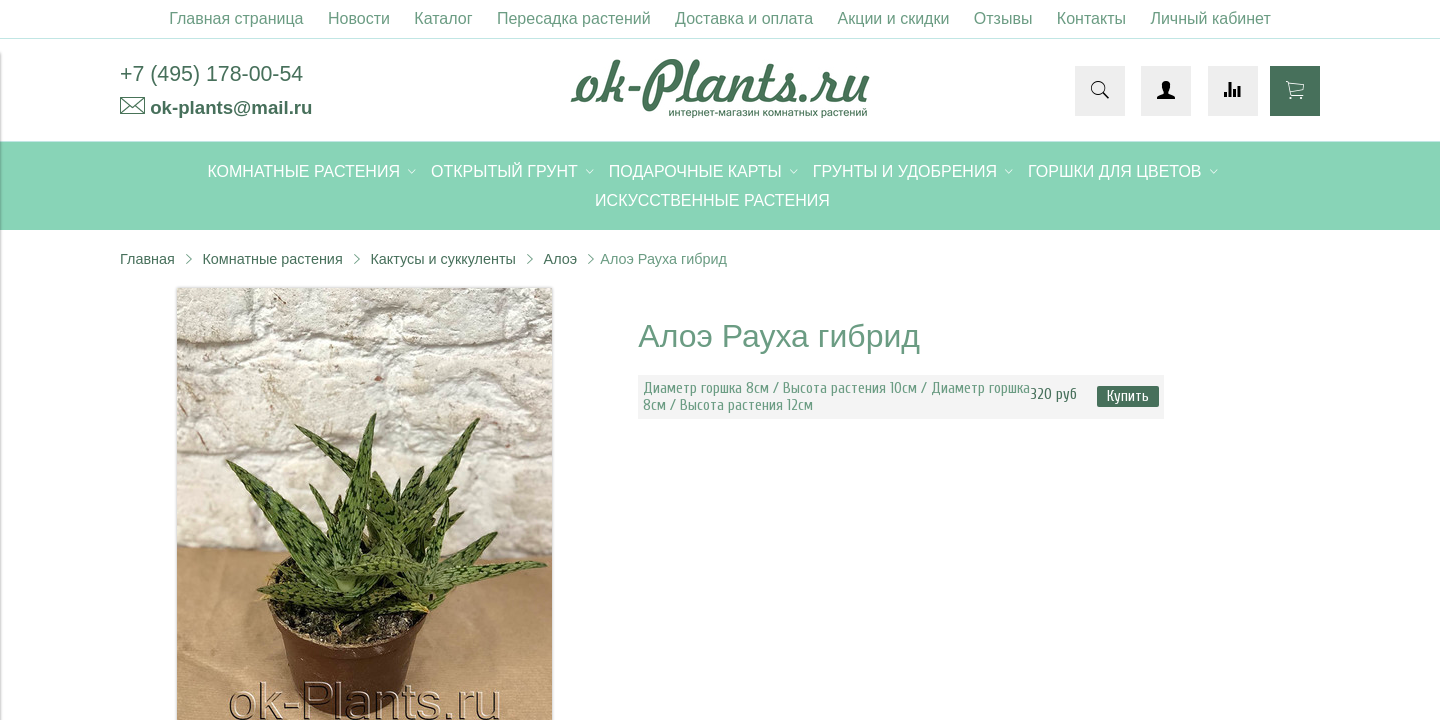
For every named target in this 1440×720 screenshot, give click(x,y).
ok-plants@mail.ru (231, 107)
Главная (147, 259)
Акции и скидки (894, 18)
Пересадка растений (574, 18)
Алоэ (561, 259)
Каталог (443, 18)
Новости (359, 18)
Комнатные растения (272, 259)
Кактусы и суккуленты (443, 259)
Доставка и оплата (744, 18)
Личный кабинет (1210, 18)
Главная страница (236, 18)
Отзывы (1003, 18)
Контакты (1091, 18)
